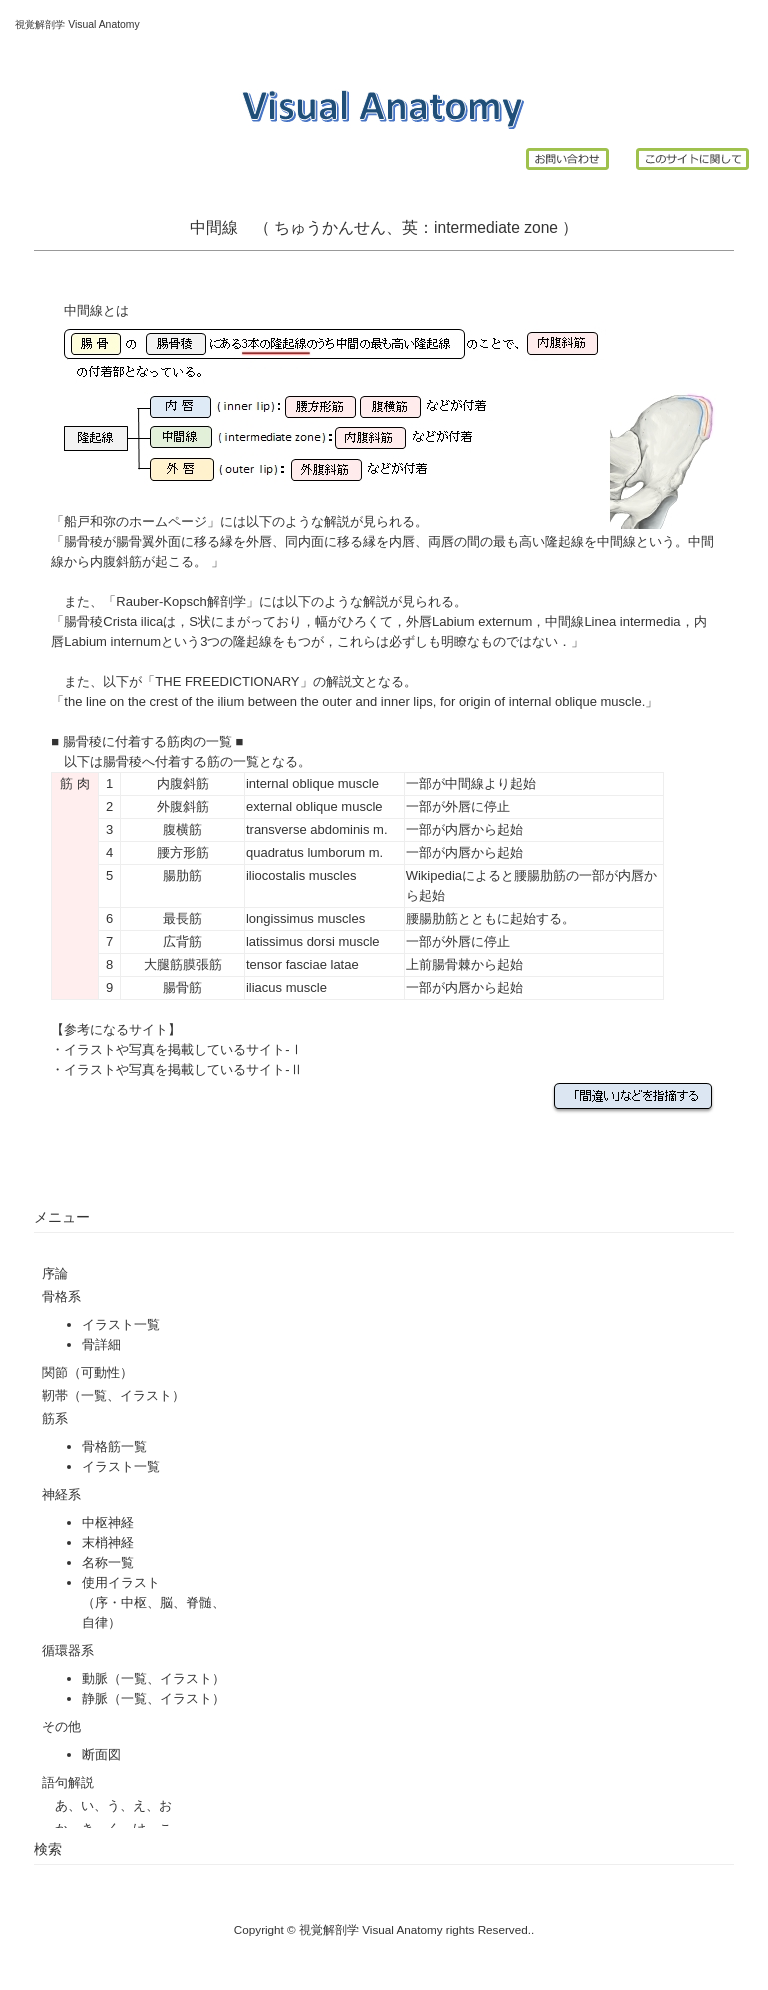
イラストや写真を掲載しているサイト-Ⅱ (183, 1069)
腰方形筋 (183, 852)
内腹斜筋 (183, 783)
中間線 (464, 783)
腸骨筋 (182, 987)
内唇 (458, 829)
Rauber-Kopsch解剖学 (180, 601)
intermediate (477, 227)
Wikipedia (434, 875)
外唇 (458, 806)
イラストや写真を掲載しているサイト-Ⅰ (183, 1049)
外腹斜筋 (183, 806)
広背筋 (182, 941)
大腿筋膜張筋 (183, 964)
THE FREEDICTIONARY (227, 681)
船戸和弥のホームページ (135, 521)
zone (541, 227)
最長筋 (182, 918)
